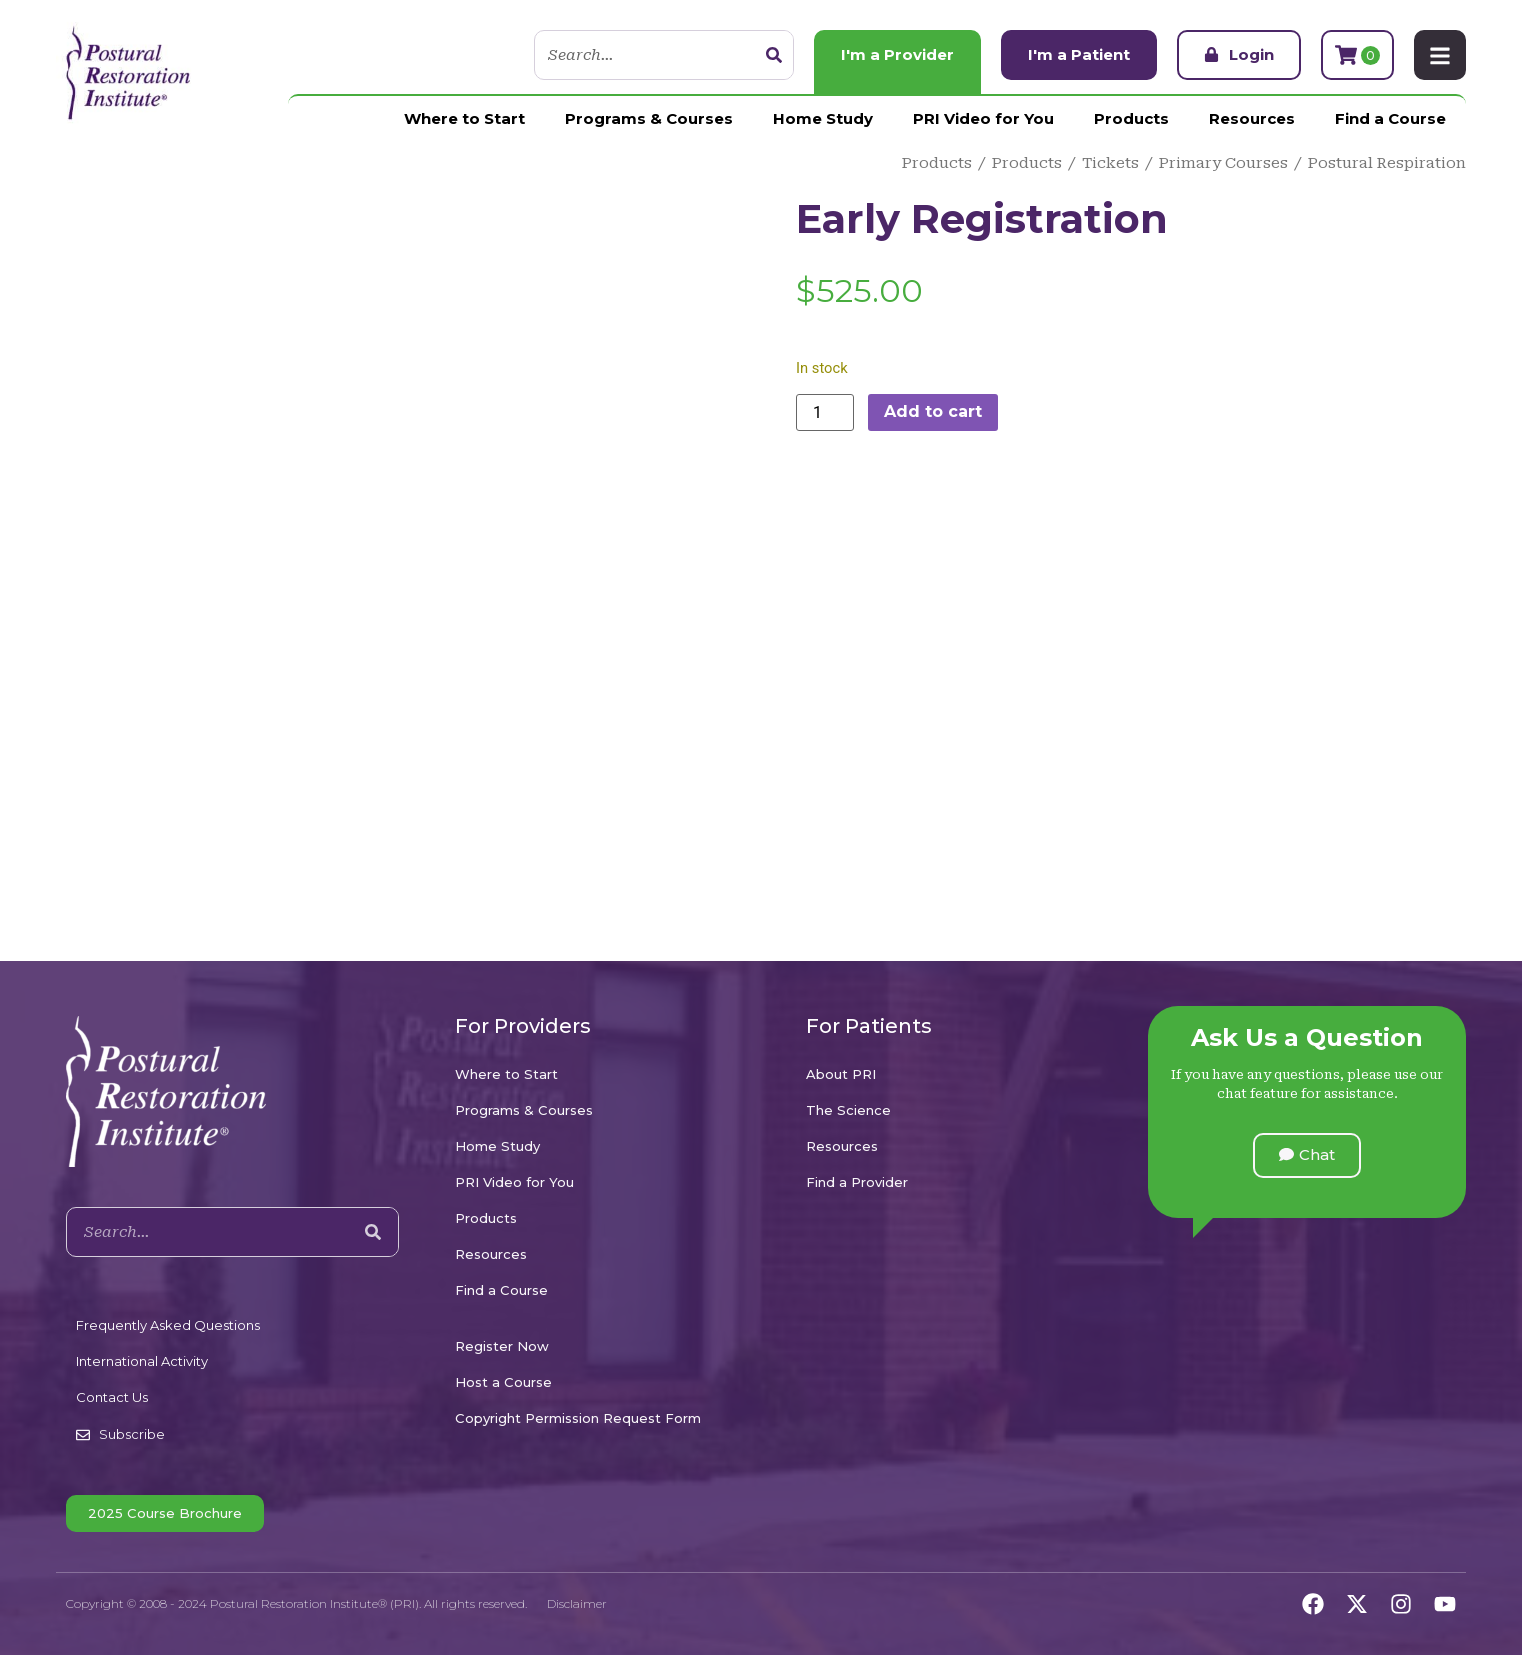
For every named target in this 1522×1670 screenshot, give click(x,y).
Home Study (823, 118)
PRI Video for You (983, 118)
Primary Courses (1223, 163)
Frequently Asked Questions (168, 1325)
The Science (848, 1110)
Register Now (502, 1346)
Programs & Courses (649, 118)
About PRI (841, 1074)
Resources (1252, 118)
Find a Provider (857, 1182)
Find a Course (1390, 118)
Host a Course (503, 1382)
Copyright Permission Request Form (578, 1418)
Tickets (1110, 163)
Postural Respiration (1387, 163)
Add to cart (933, 411)
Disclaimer (577, 1603)
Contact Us (112, 1397)
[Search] (774, 55)
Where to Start (464, 118)
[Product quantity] (825, 412)
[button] (1307, 1155)
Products (1131, 118)
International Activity (142, 1361)
